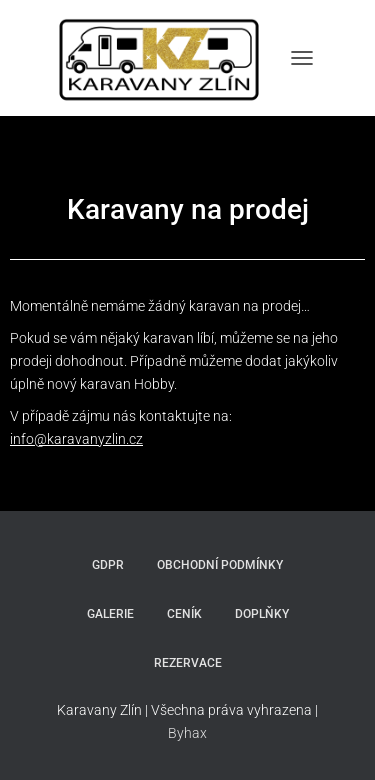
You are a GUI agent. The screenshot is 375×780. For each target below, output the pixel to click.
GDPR (108, 565)
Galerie (110, 614)
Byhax (187, 733)
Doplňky (262, 614)
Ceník (184, 614)
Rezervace (188, 663)
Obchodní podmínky (220, 565)
